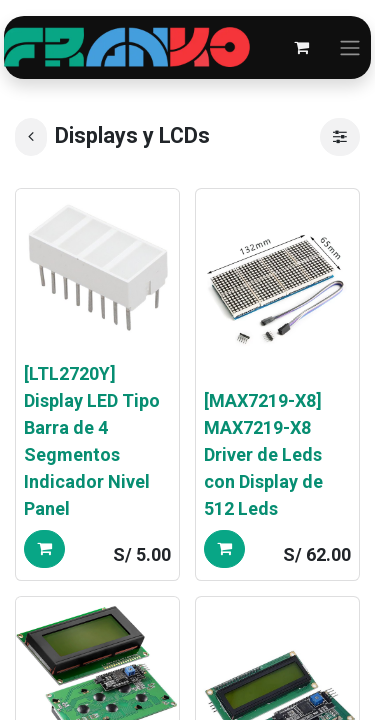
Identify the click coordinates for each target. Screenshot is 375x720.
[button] (44, 549)
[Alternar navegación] (350, 47)
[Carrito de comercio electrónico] (301, 47)
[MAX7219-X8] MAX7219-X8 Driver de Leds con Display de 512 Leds (263, 454)
